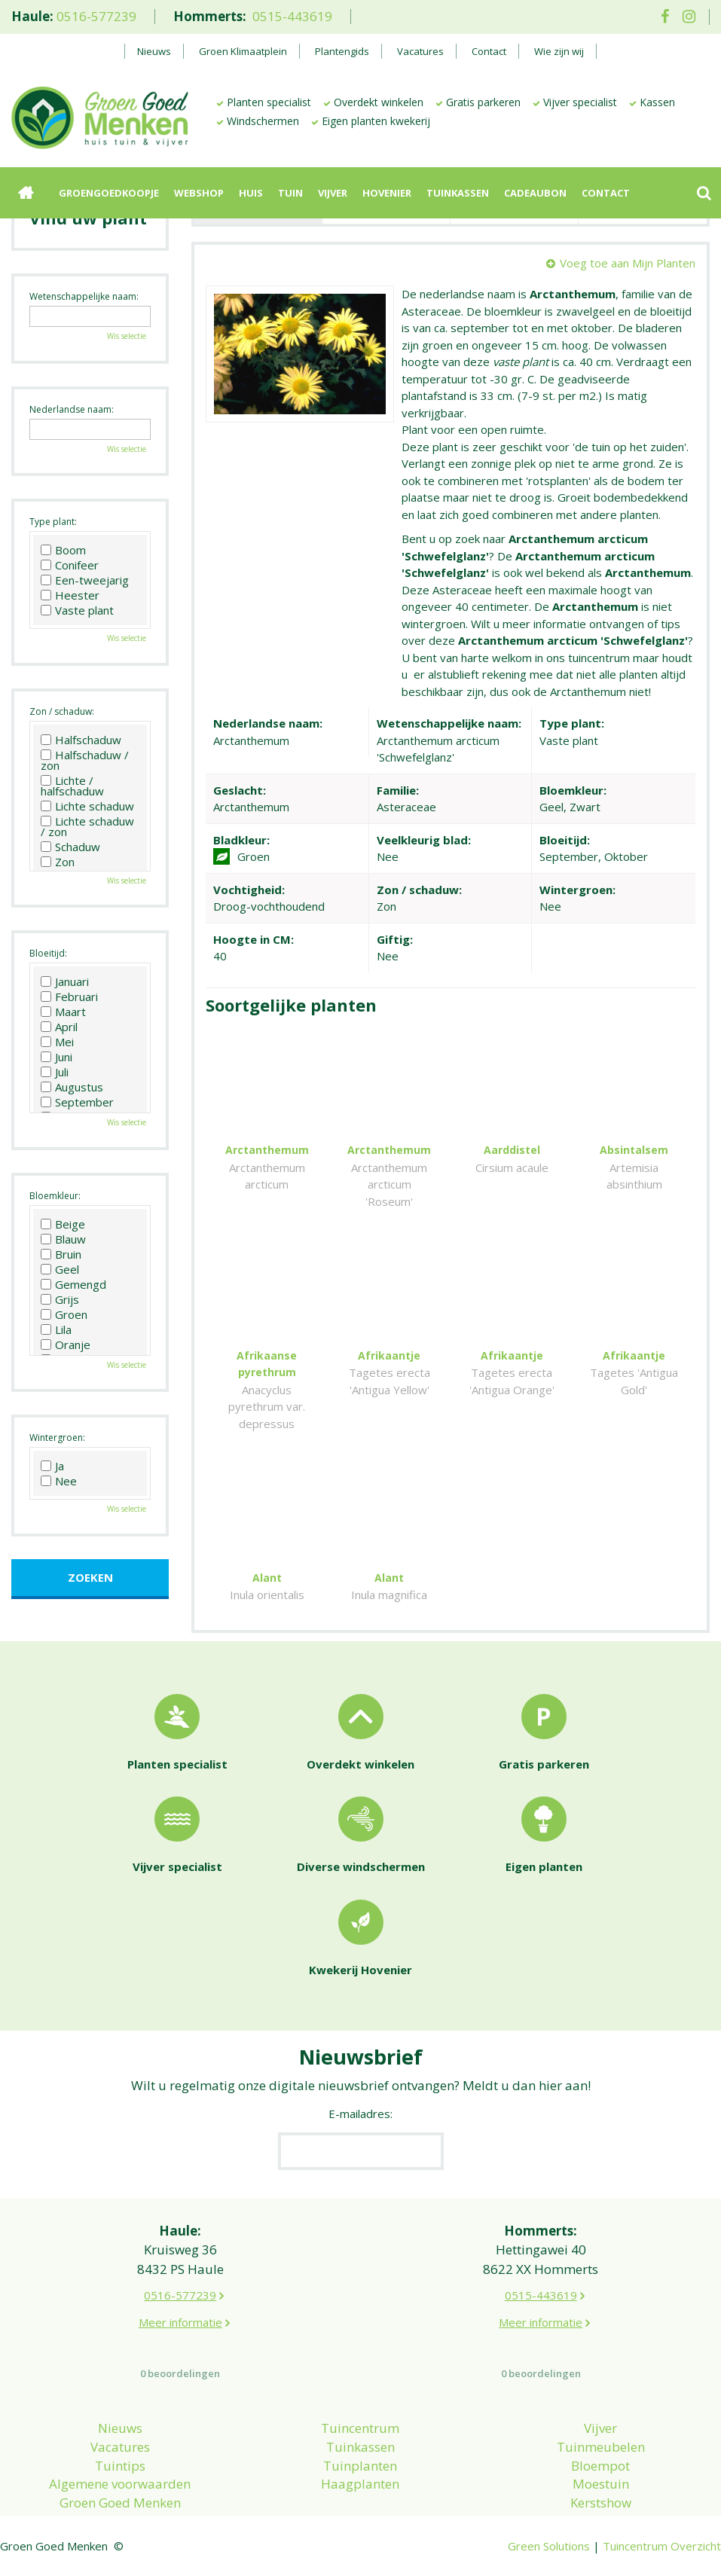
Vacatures (120, 2446)
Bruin (61, 1254)
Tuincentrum (360, 2428)
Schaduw (70, 846)
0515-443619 (292, 16)
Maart (63, 1011)
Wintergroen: (57, 1437)
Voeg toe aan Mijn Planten (627, 262)
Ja (52, 1465)
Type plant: (53, 521)
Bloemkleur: (55, 1195)
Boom (63, 550)
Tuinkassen (360, 2446)
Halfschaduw (81, 739)
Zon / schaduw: (61, 711)
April (59, 1026)
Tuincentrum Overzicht (662, 2545)
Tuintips (120, 2465)
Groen (64, 1314)
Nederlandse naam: (71, 409)
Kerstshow (600, 2502)
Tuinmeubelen (601, 2446)
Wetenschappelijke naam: (84, 296)
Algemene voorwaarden (120, 2483)
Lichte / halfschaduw (72, 785)
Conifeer (70, 565)
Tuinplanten (360, 2465)
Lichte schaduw (87, 806)
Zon (58, 861)
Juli (55, 1072)
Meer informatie (180, 2322)
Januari (65, 981)
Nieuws (120, 2428)
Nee (59, 1481)
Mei (57, 1041)
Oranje (65, 1344)
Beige (63, 1224)
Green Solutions (549, 2545)
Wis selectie (126, 336)
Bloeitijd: (48, 953)
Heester (70, 595)
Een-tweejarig (85, 580)
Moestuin (601, 2483)
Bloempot (600, 2465)
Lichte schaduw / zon (87, 826)
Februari (69, 996)
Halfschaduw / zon (85, 760)
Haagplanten (360, 2483)
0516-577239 (96, 16)
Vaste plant (77, 610)
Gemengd (73, 1284)
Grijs (60, 1299)
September (77, 1102)
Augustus (72, 1087)
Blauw (63, 1239)
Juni (56, 1056)
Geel (60, 1269)
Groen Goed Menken (120, 2502)
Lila (56, 1329)
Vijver (600, 2428)
